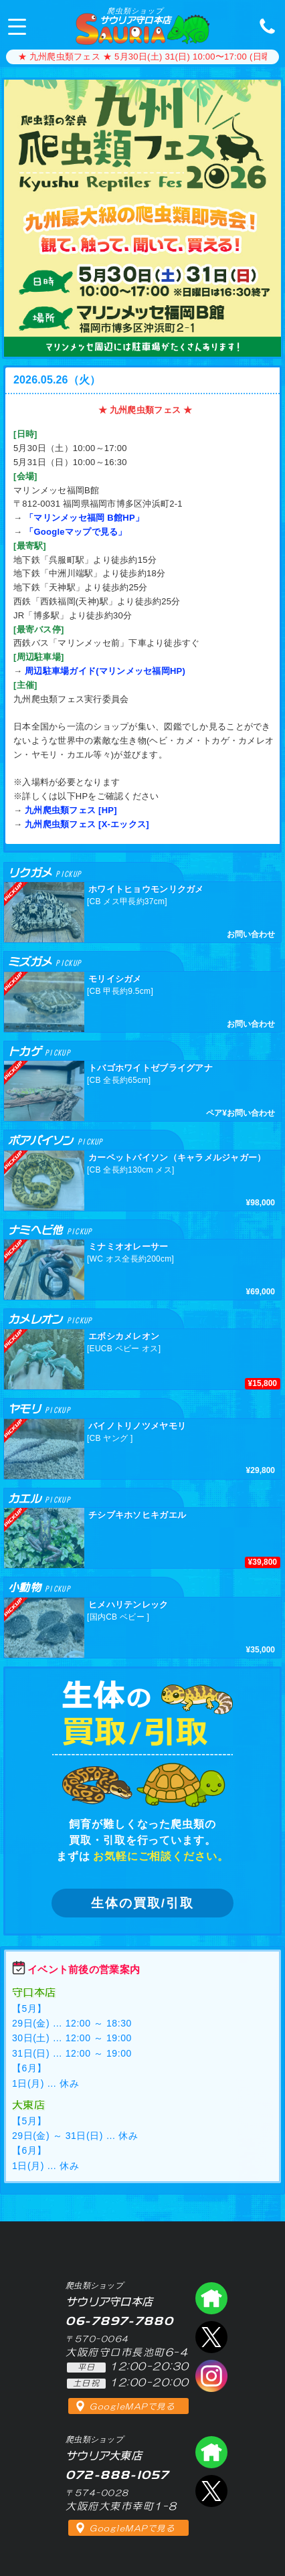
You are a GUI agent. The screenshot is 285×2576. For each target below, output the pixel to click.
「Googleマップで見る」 (75, 532)
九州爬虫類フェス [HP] (71, 810)
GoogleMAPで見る (132, 2407)
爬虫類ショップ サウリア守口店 (211, 2298)
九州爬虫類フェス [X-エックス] (87, 824)
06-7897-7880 (263, 25)
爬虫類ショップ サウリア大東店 (211, 2452)
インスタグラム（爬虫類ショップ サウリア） (211, 2376)
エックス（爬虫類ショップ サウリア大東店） (211, 2491)
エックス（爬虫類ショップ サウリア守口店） (211, 2337)
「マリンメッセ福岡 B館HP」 (84, 518)
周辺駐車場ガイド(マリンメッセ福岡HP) (105, 671)
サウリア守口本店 (135, 16)
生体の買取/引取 (142, 1903)
